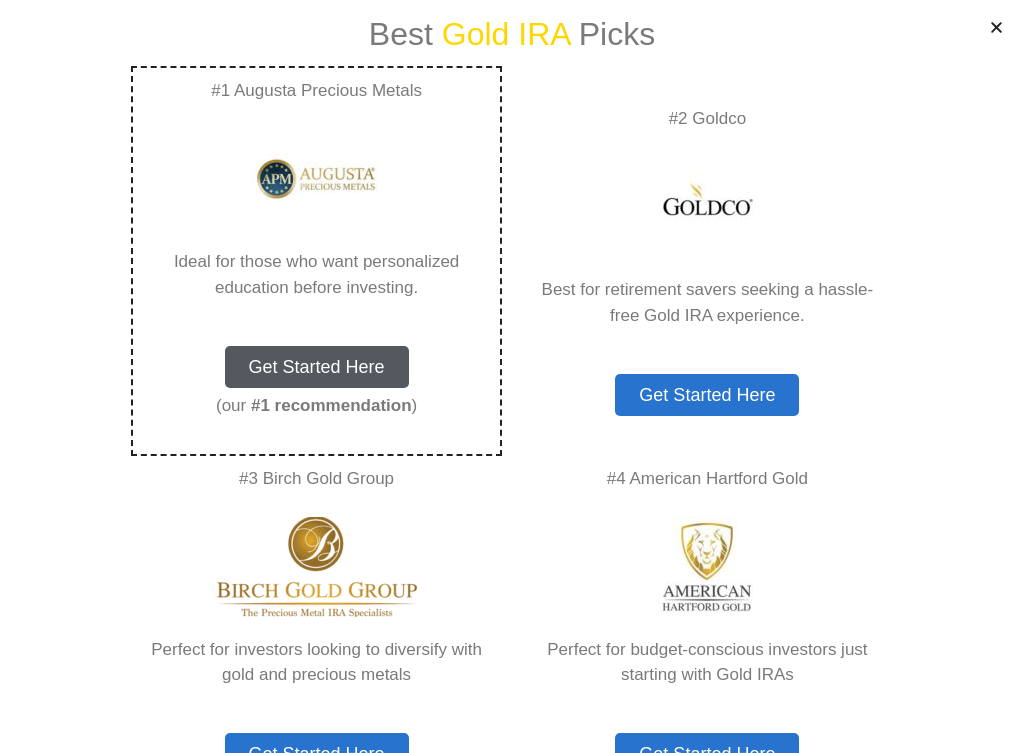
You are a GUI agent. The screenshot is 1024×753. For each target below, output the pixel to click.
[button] (996, 27)
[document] (512, 376)
